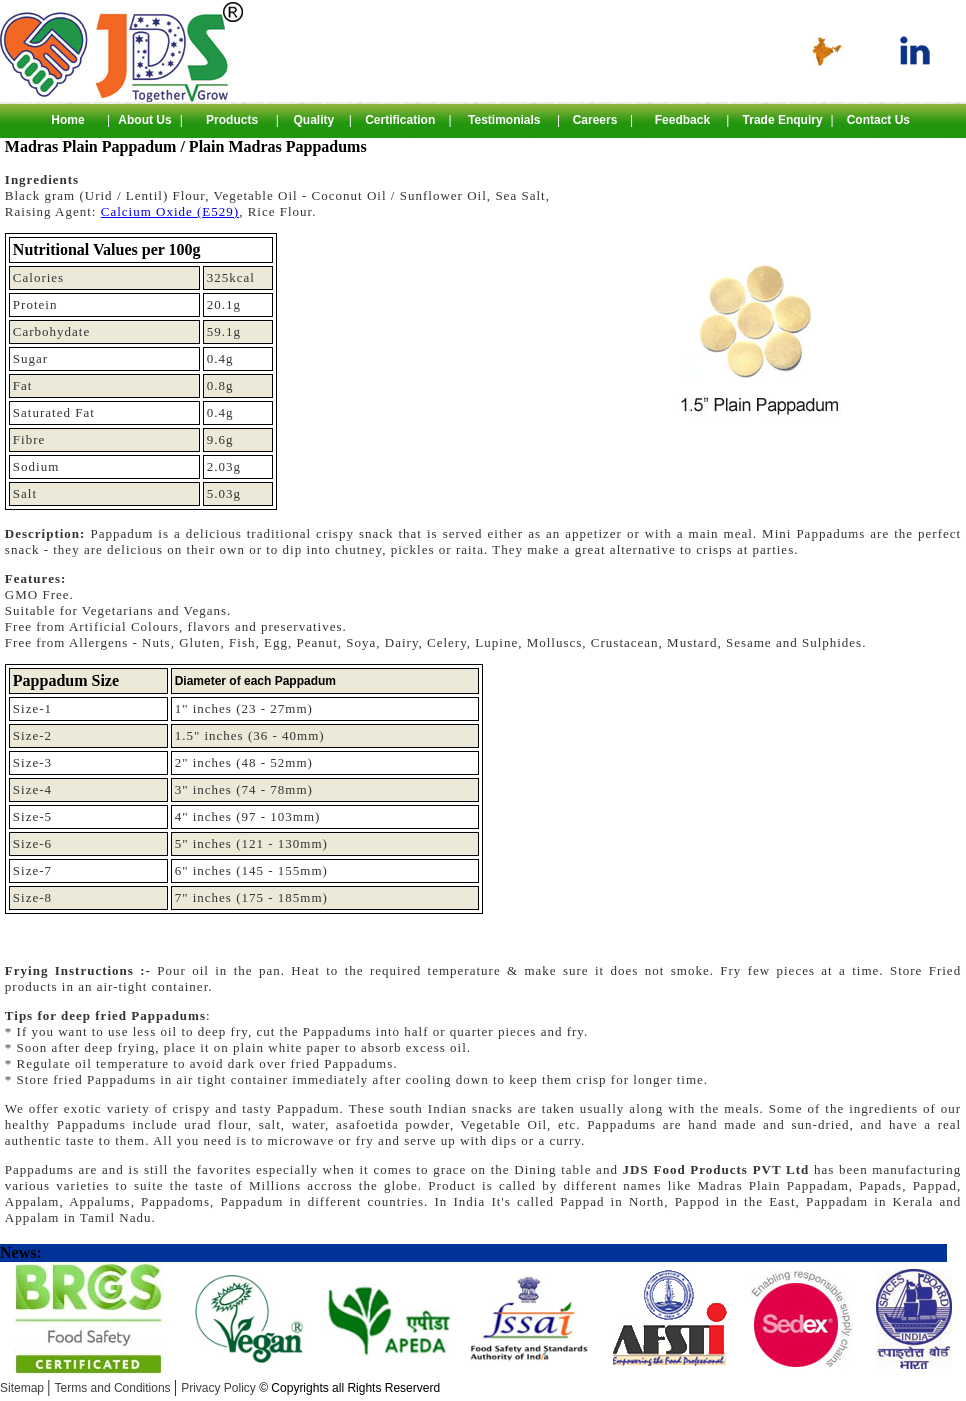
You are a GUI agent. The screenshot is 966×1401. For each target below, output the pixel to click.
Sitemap (23, 1388)
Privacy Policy (310, 1388)
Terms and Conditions (114, 1388)
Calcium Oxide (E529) (170, 211)
